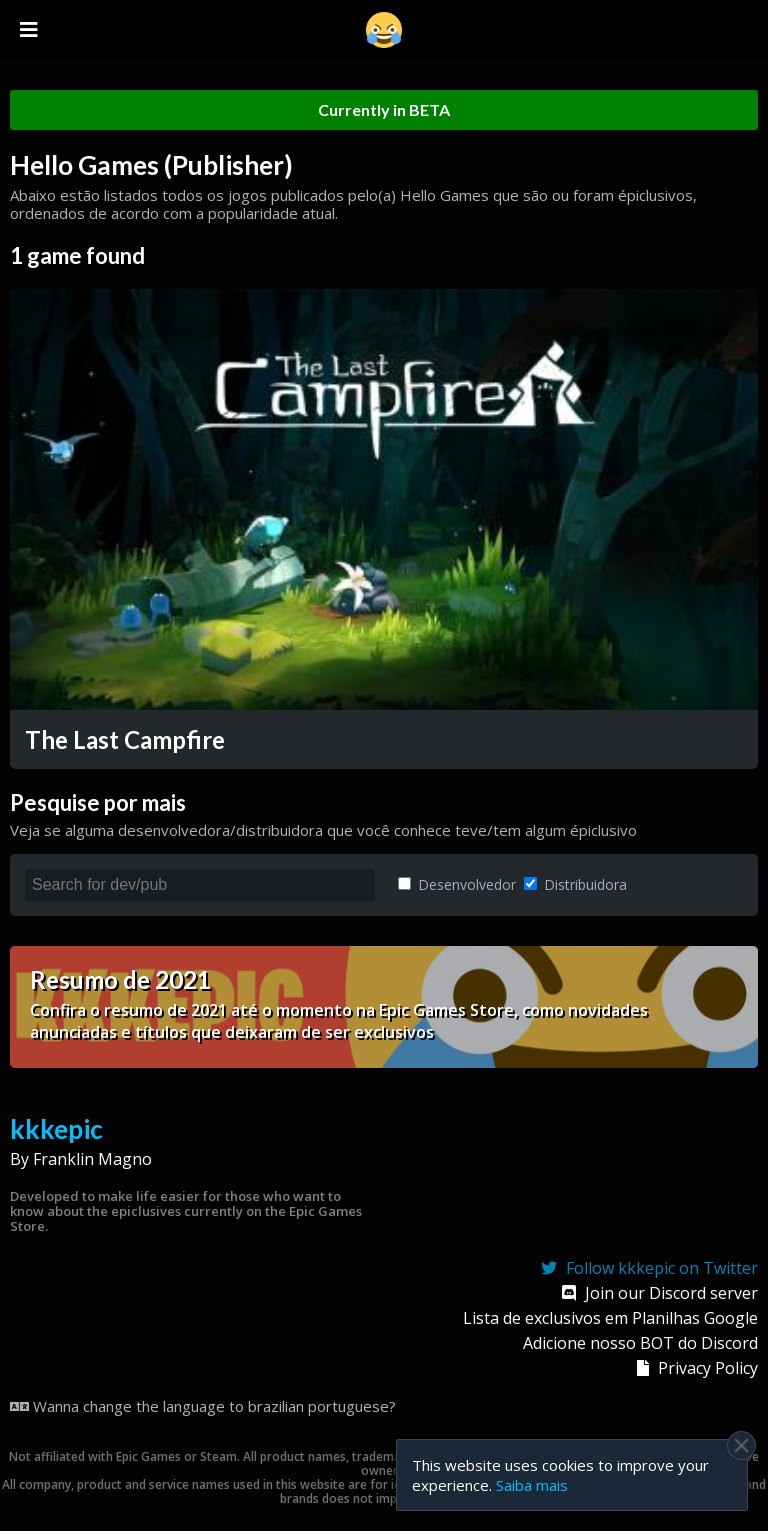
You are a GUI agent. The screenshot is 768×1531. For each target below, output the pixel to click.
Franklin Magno (92, 1159)
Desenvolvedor (457, 884)
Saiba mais (532, 1485)
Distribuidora (575, 884)
